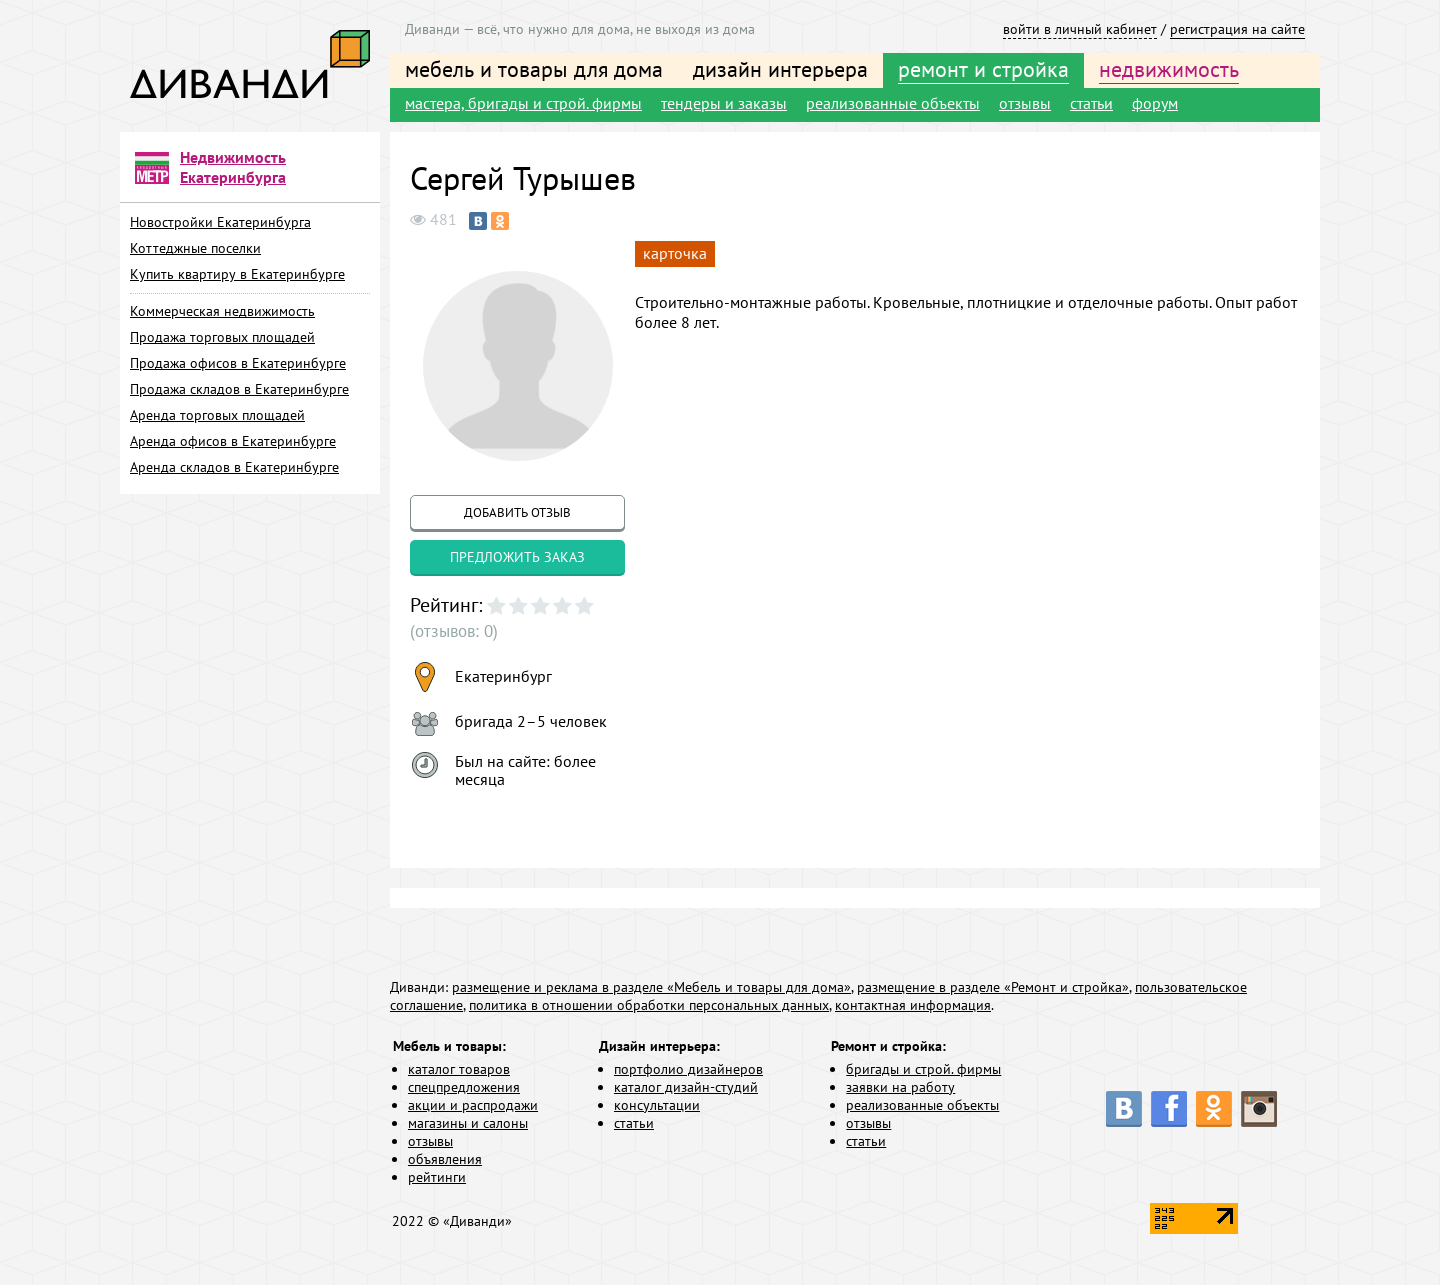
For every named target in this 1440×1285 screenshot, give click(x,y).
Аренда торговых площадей (217, 415)
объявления (445, 1159)
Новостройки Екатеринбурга (220, 222)
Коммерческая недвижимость (222, 311)
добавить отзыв (517, 512)
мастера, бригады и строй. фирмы (523, 103)
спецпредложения (464, 1087)
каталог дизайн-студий (686, 1087)
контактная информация (913, 1005)
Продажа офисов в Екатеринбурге (238, 363)
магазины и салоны (468, 1123)
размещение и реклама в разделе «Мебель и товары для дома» (651, 987)
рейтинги (437, 1177)
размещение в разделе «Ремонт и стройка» (993, 987)
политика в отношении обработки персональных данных (649, 1005)
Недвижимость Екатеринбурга (233, 167)
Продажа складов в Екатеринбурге (239, 389)
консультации (657, 1105)
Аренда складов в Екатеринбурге (234, 467)
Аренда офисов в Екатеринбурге (233, 441)
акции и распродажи (473, 1105)
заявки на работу (900, 1087)
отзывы (1025, 103)
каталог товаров (459, 1069)
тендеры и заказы (724, 103)
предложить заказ (517, 557)
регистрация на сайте (1237, 29)
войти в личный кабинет (1080, 29)
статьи (1091, 103)
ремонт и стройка (983, 69)
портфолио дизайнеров (688, 1069)
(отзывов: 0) (451, 631)
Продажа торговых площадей (222, 337)
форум (1155, 103)
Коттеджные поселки (195, 248)
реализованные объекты (893, 103)
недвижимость (1169, 69)
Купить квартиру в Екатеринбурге (237, 274)
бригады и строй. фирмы (923, 1069)
